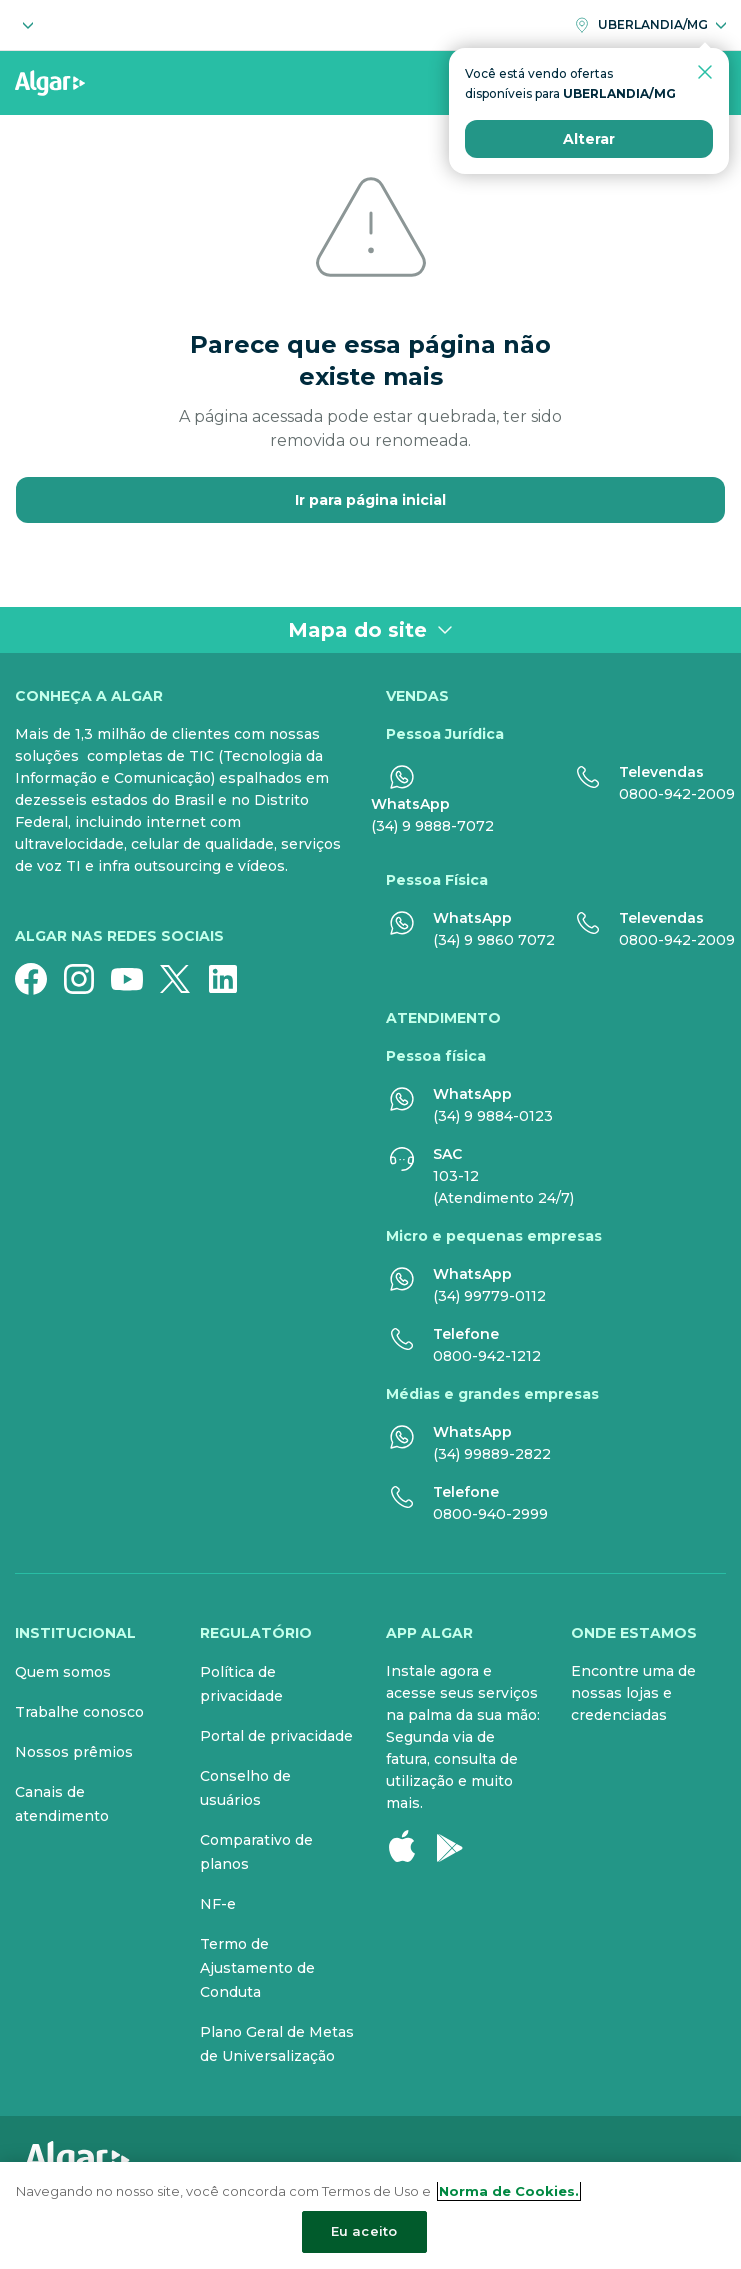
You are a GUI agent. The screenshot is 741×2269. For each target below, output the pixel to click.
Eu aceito (364, 2231)
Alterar (589, 190)
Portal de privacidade (276, 1736)
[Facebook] (39, 979)
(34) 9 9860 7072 (494, 940)
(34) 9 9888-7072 (432, 826)
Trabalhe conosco (79, 1712)
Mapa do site (370, 630)
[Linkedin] (231, 979)
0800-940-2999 (490, 1514)
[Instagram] (87, 979)
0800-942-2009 (677, 794)
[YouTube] (135, 979)
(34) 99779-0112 (489, 1296)
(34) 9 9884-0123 (493, 1116)
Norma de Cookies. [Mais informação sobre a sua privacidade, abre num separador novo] (509, 2191)
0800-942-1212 (487, 1356)
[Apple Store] (410, 1846)
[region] (370, 2215)
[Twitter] (183, 979)
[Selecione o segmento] (24, 25)
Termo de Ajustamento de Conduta (257, 1968)
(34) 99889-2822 (492, 1454)
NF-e (218, 1904)
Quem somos (63, 1672)
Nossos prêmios (74, 1752)
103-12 (456, 1176)
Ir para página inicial (370, 500)
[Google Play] (458, 1846)
